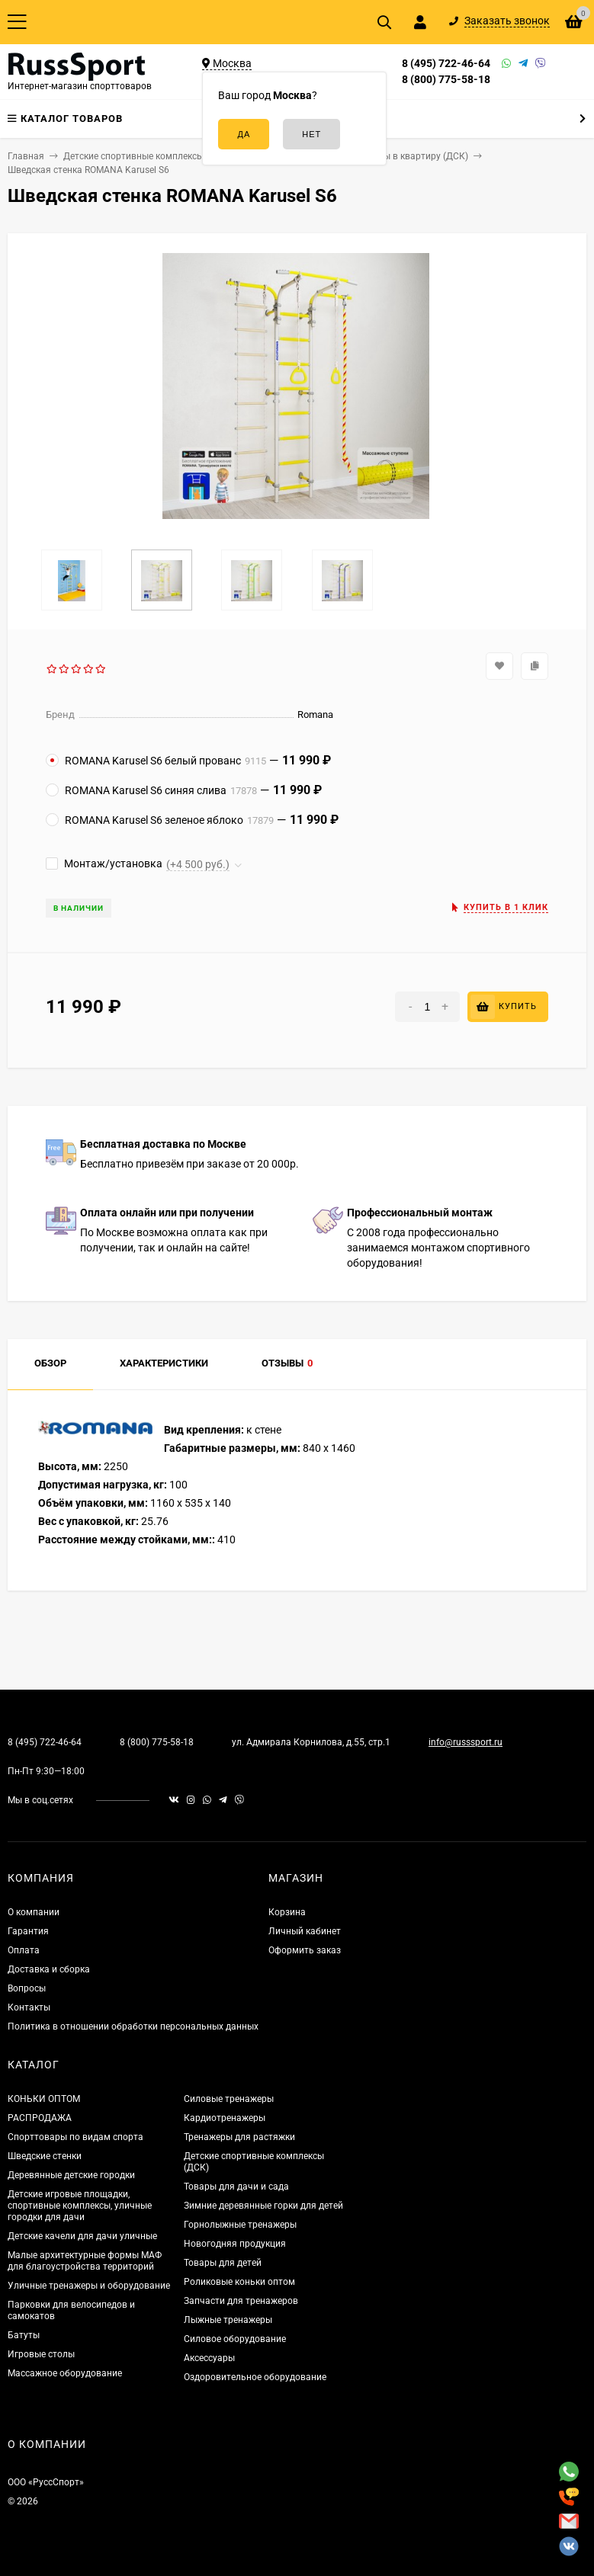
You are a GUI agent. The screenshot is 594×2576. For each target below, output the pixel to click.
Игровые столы (41, 2354)
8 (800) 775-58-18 (446, 79)
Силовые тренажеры (229, 2099)
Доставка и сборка (49, 1969)
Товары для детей (223, 2262)
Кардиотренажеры (224, 2118)
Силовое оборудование (235, 2339)
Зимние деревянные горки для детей (263, 2205)
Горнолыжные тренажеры (240, 2224)
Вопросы (27, 1988)
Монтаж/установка (104, 863)
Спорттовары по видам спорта (75, 2137)
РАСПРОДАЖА (40, 2118)
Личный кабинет (304, 1931)
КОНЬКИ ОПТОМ (44, 2099)
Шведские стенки (45, 2156)
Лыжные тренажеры (228, 2320)
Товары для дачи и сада (236, 2186)
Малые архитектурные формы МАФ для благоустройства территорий (85, 2261)
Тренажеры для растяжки (239, 2137)
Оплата (24, 1950)
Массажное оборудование (65, 2373)
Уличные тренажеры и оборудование (89, 2285)
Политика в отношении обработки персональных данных (133, 2026)
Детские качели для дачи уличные (82, 2236)
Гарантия (28, 1931)
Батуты (24, 2335)
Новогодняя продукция (235, 2243)
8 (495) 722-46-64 (446, 63)
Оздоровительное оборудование (255, 2377)
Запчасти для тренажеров (241, 2301)
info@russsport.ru (465, 1742)
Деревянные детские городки (71, 2175)
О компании (33, 1912)
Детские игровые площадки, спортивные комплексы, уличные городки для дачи (80, 2205)
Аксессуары (209, 2358)
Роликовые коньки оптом (239, 2281)
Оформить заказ (304, 1950)
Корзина (287, 1912)
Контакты (29, 2007)
